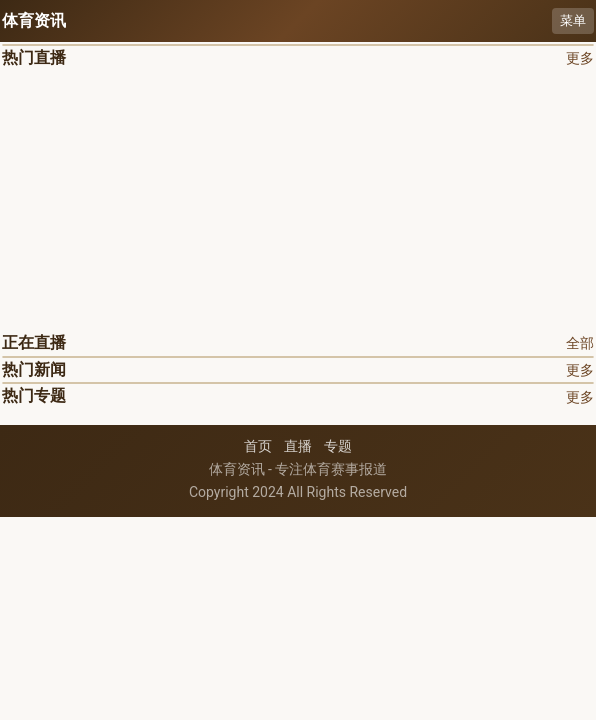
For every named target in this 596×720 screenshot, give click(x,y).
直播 (298, 446)
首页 (258, 446)
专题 (338, 446)
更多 (580, 58)
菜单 (573, 20)
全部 (580, 343)
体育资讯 (34, 20)
